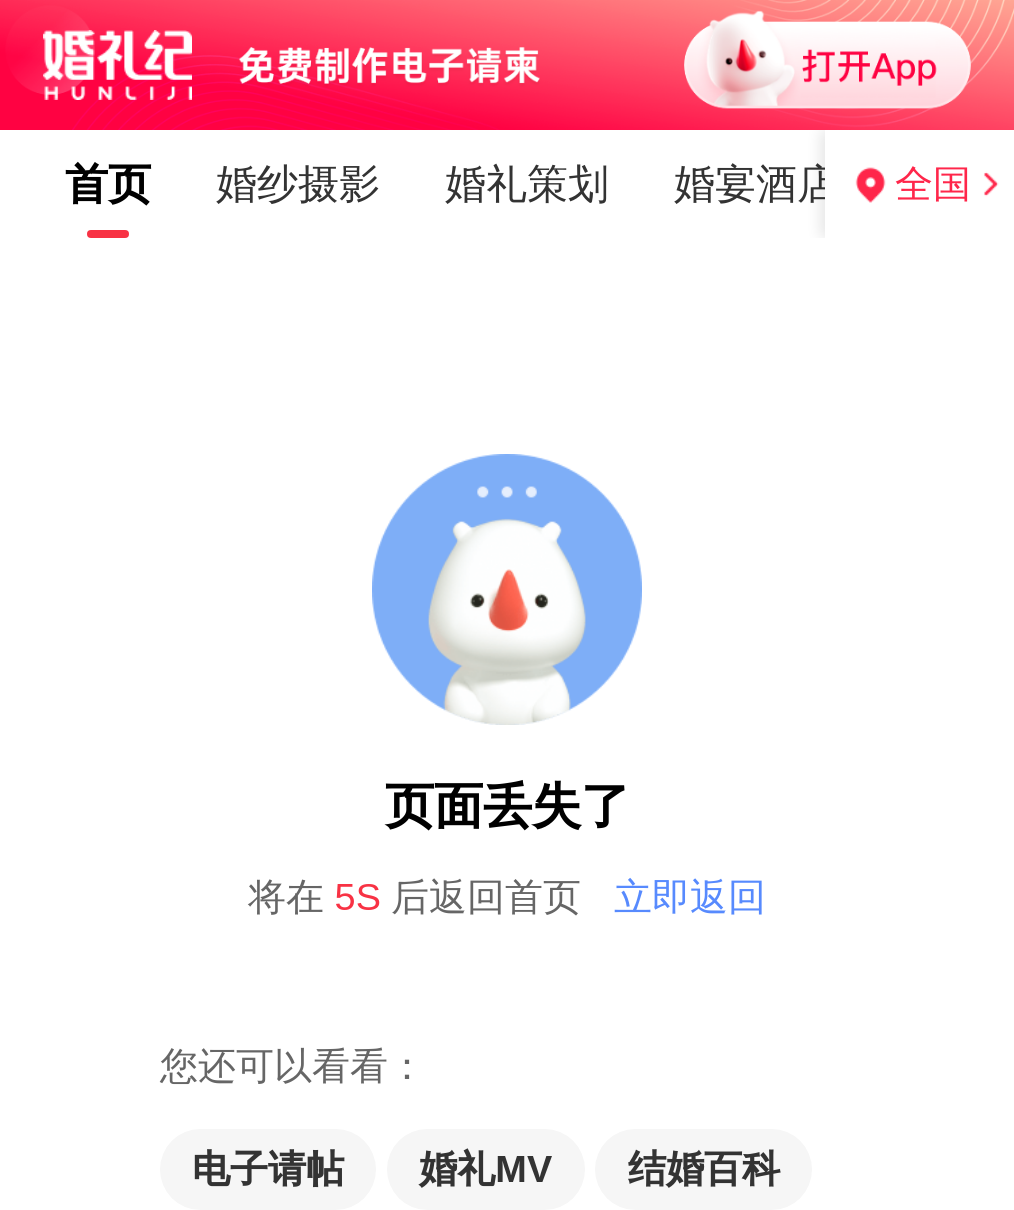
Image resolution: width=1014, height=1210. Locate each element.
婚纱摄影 (298, 184)
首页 (108, 184)
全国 (933, 184)
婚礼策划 (527, 184)
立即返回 (690, 897)
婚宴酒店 (756, 184)
